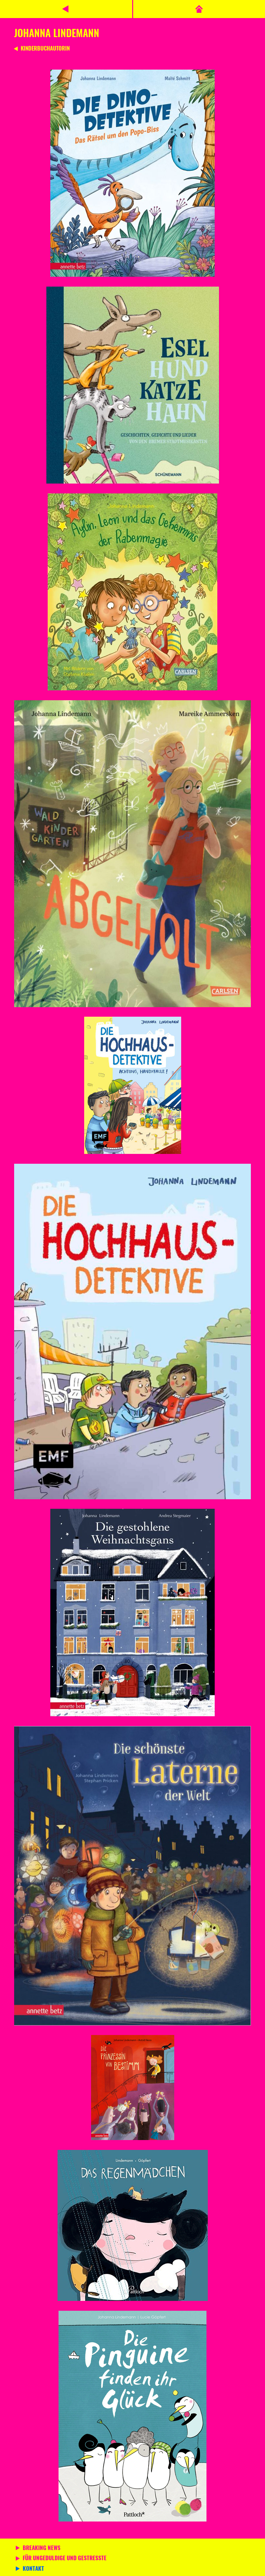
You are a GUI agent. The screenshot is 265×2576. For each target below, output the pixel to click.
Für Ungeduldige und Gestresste (65, 2558)
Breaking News (41, 2548)
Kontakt (33, 2569)
